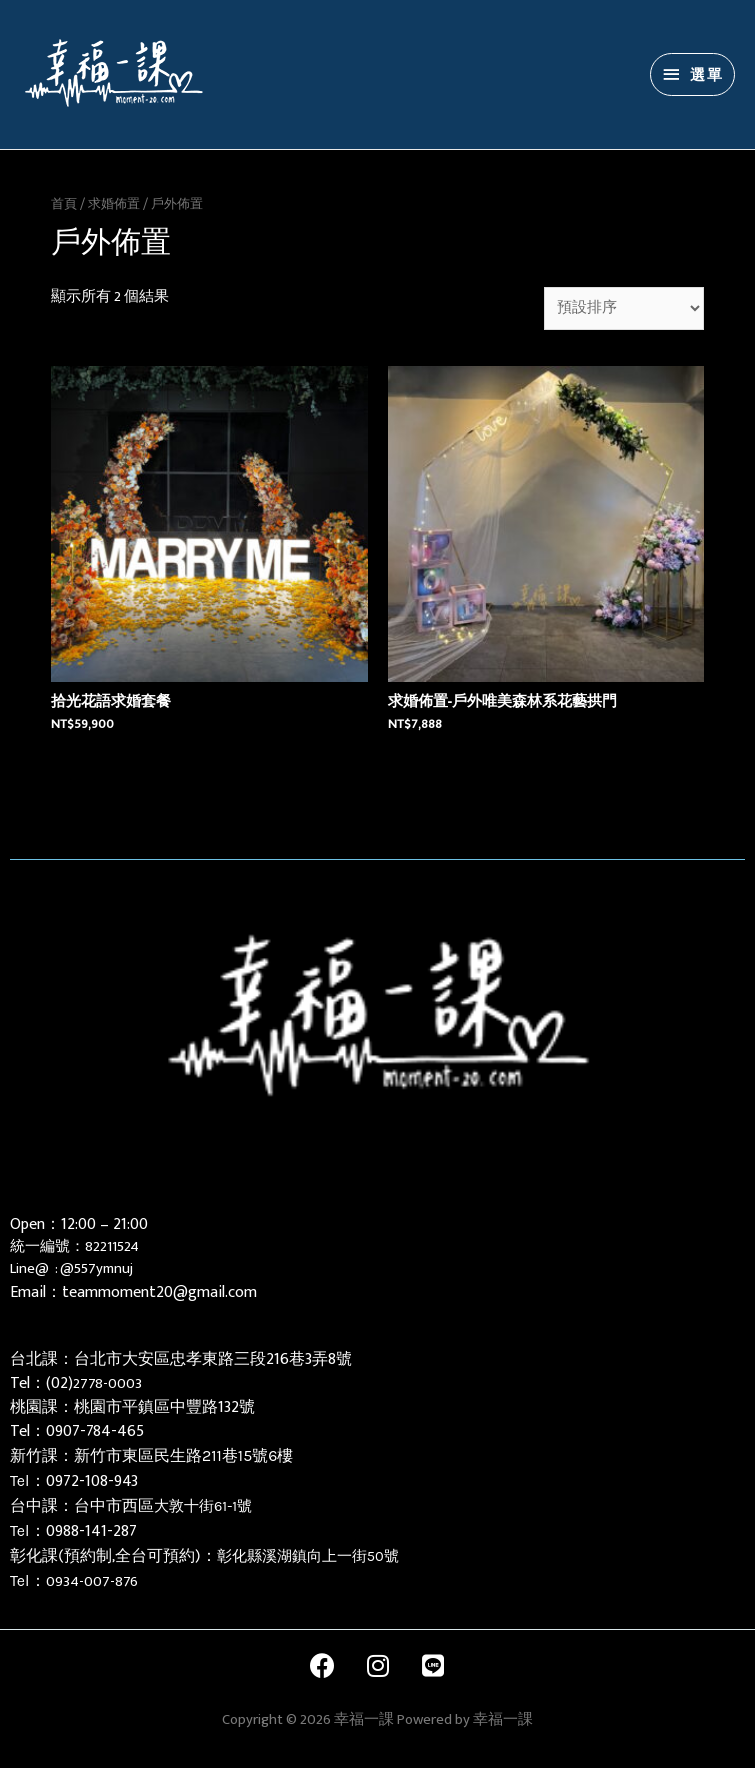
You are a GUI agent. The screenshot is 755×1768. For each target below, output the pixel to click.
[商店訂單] (624, 308)
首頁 (64, 204)
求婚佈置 (114, 204)
